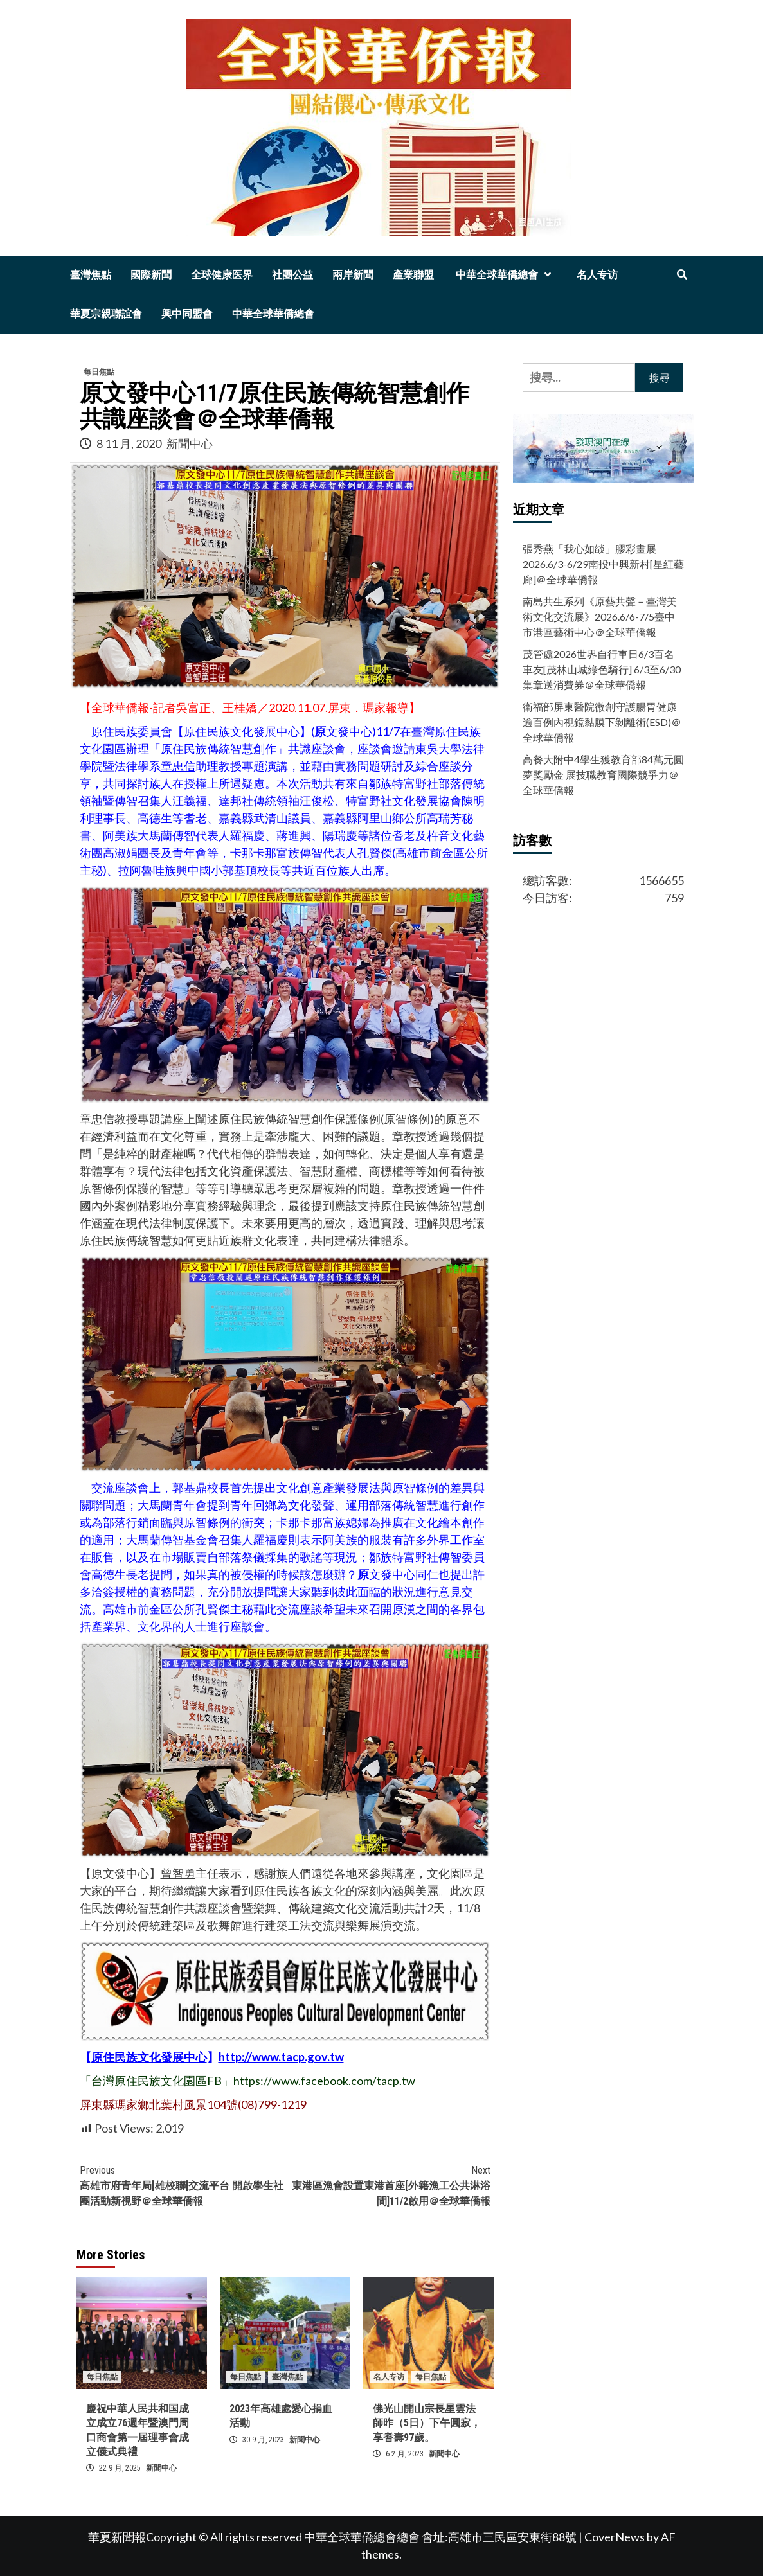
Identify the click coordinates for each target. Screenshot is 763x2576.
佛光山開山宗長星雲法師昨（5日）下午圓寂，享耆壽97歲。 (427, 2423)
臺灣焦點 (90, 275)
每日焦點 (99, 372)
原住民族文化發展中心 (149, 2057)
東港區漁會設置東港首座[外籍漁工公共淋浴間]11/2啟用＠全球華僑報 (387, 2185)
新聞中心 (189, 443)
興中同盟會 (187, 314)
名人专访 (597, 275)
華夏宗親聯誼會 (106, 314)
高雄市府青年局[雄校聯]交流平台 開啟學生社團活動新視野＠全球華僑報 (182, 2185)
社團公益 (292, 275)
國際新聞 (151, 275)
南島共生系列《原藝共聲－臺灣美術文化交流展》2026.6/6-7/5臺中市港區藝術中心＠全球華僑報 (600, 616)
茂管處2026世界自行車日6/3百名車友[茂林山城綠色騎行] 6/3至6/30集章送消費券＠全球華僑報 (602, 669)
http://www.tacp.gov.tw (281, 2057)
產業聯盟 (413, 275)
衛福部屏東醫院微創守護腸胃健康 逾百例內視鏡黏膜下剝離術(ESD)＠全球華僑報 (602, 721)
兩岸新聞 (352, 275)
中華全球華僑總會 (505, 275)
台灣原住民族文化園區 (149, 2081)
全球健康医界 (222, 275)
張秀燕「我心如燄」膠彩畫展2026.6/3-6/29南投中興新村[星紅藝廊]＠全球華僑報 (603, 563)
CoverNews (614, 2537)
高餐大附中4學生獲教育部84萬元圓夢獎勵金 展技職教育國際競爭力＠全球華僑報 (603, 774)
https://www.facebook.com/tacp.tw (324, 2081)
